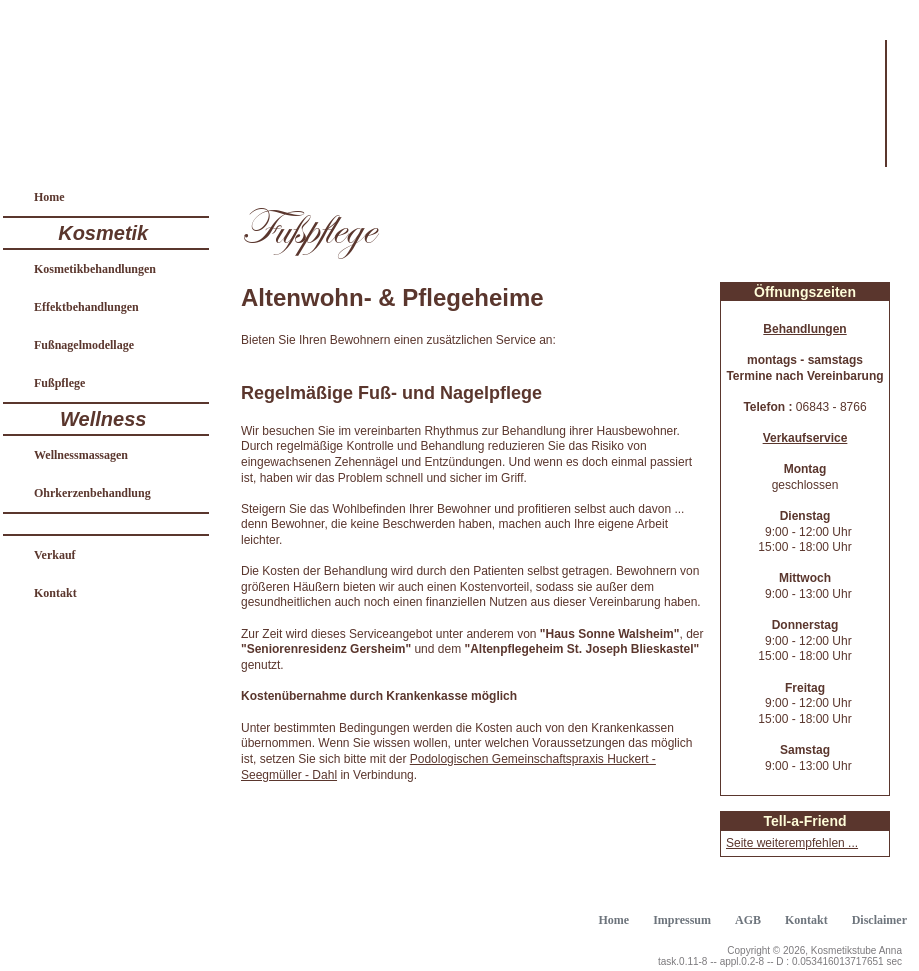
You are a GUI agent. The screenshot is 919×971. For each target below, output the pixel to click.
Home (49, 197)
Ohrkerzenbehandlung (92, 493)
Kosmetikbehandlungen (95, 269)
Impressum (682, 920)
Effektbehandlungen (86, 307)
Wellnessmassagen (81, 455)
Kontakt (55, 593)
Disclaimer (879, 920)
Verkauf (55, 555)
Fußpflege (59, 383)
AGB (748, 920)
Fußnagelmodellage (84, 345)
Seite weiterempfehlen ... (792, 843)
